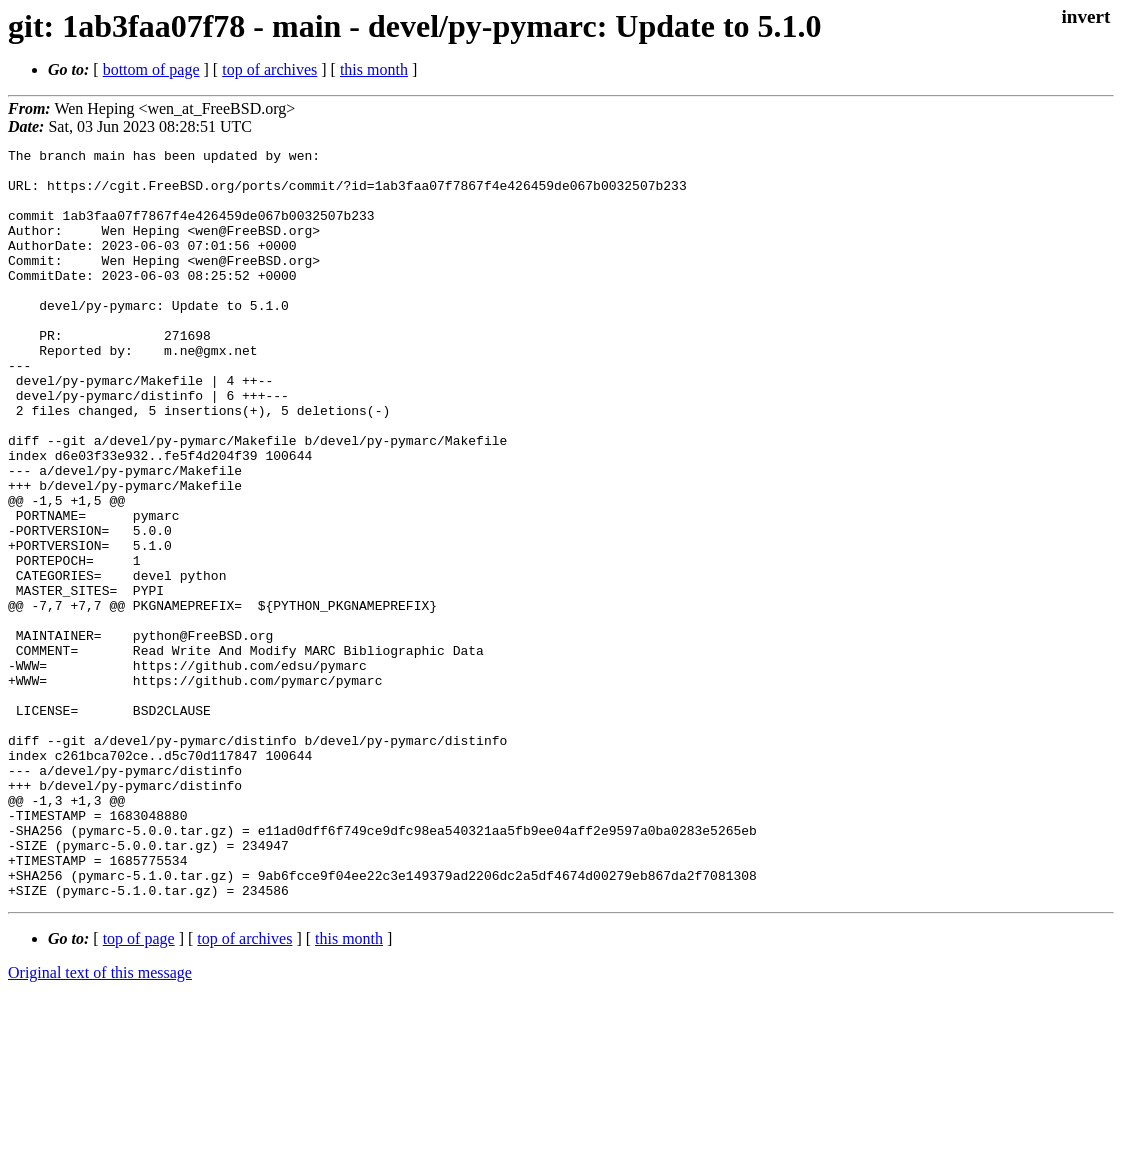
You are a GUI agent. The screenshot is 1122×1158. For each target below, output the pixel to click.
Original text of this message (100, 1122)
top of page (139, 1088)
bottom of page (151, 69)
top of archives (269, 69)
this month (374, 69)
